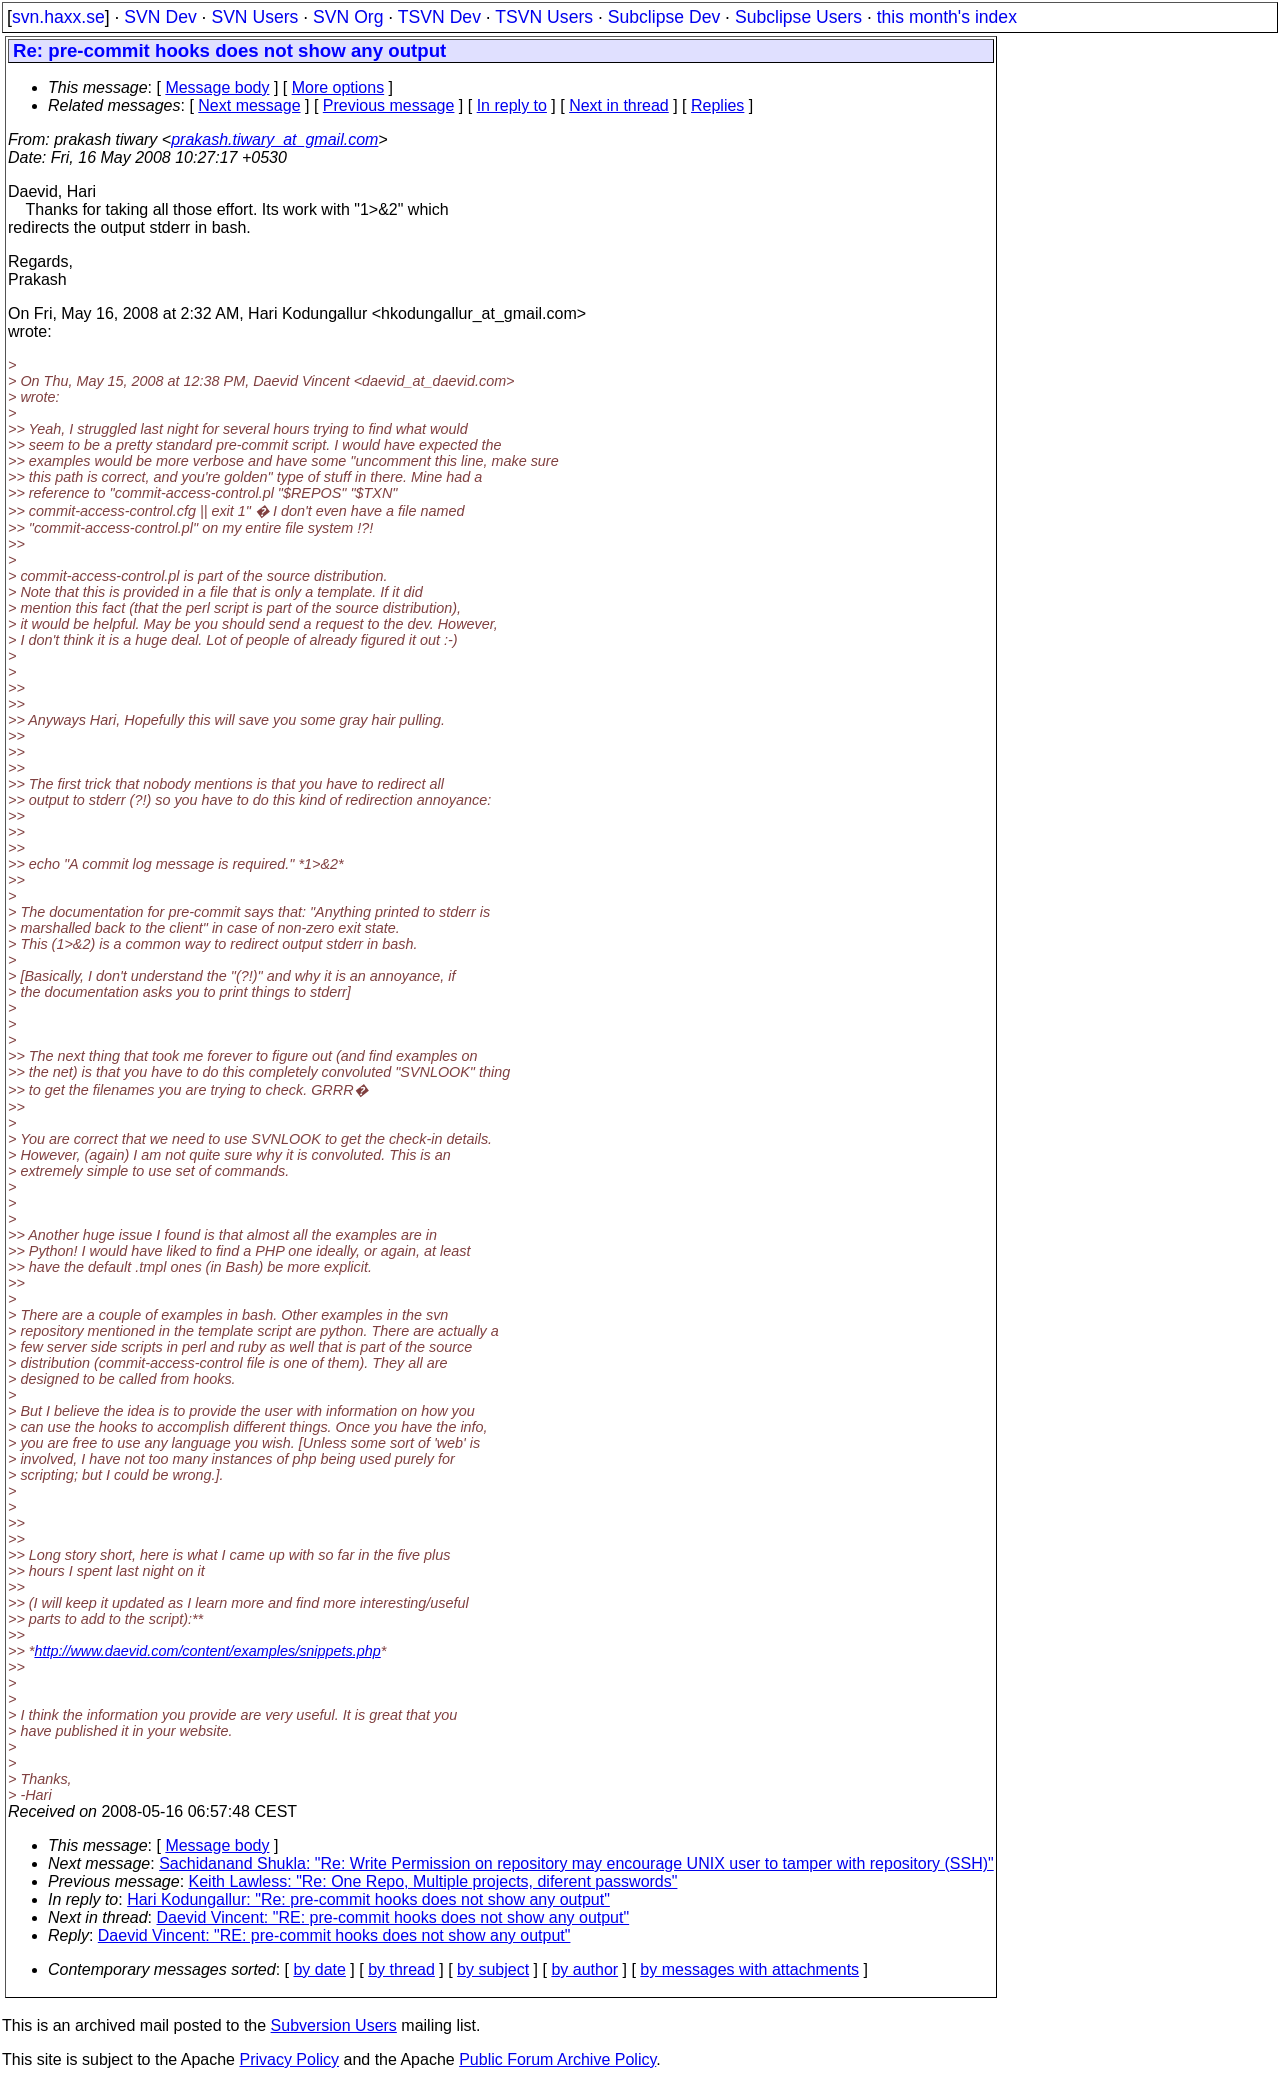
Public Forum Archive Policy (557, 2059)
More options (338, 87)
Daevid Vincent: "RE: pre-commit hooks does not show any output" (393, 1917)
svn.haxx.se (58, 17)
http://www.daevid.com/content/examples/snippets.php (207, 1651)
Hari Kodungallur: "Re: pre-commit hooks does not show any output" (368, 1899)
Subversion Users (334, 2025)
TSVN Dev (439, 17)
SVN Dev (160, 17)
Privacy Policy (289, 2059)
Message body (217, 87)
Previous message (389, 105)
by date (319, 1969)
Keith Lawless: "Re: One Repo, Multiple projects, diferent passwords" (433, 1881)
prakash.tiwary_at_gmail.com (274, 139)
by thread (401, 1969)
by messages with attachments (749, 1969)
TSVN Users (544, 17)
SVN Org (348, 17)
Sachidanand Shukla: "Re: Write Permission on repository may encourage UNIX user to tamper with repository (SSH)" (576, 1863)
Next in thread (619, 105)
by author (584, 1969)
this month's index (947, 17)
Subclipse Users (798, 17)
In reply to (512, 105)
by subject (493, 1969)
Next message (249, 105)
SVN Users (254, 17)
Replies (717, 105)
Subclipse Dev (664, 17)
